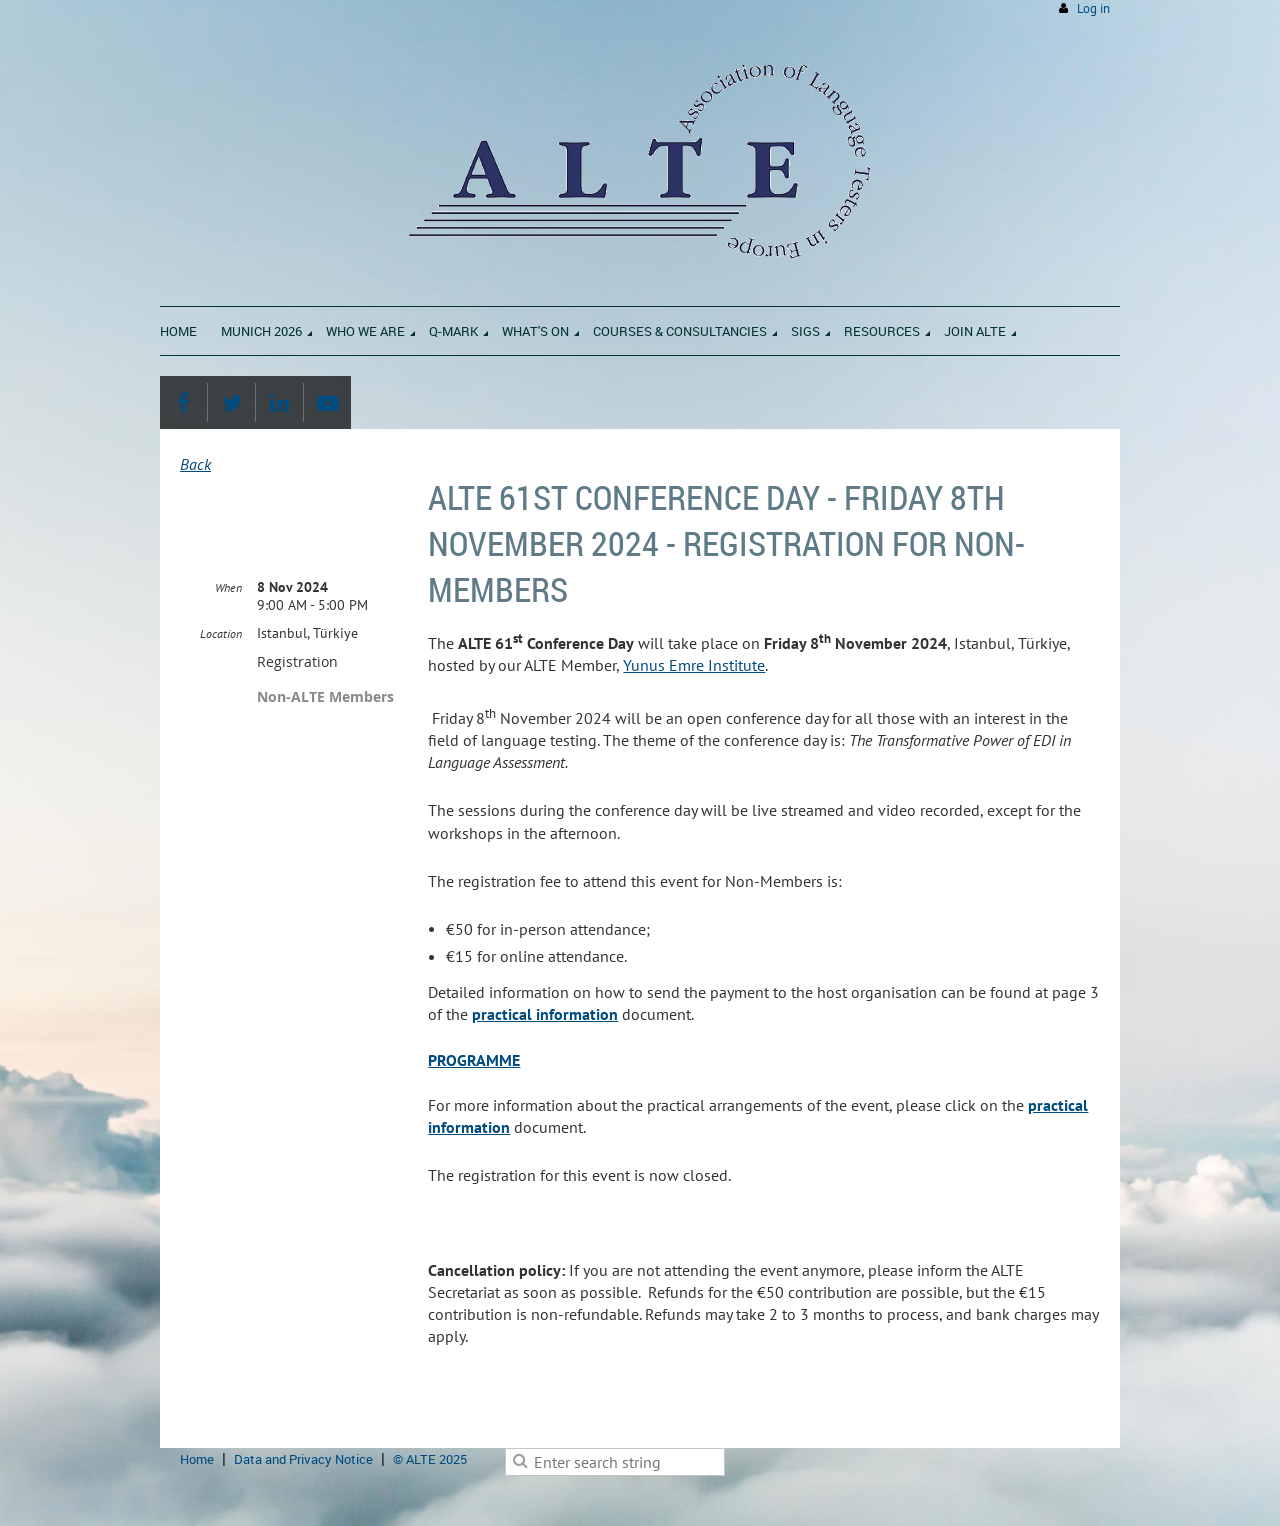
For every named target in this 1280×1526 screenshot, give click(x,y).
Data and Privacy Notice (303, 1459)
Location (221, 633)
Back (195, 464)
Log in (1093, 8)
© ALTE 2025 (430, 1459)
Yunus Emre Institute (694, 665)
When (228, 587)
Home (197, 1459)
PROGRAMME (474, 1060)
